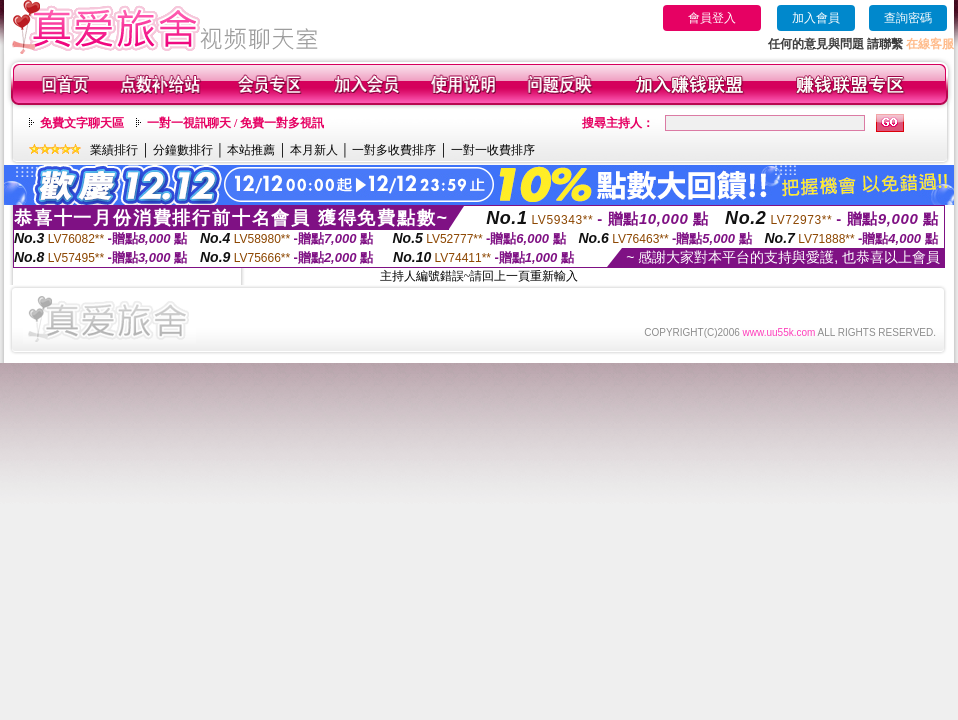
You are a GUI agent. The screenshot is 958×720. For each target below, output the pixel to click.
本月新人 (314, 150)
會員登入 (712, 18)
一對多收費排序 (394, 150)
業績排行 (114, 150)
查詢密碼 (908, 18)
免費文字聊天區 (82, 123)
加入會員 (816, 18)
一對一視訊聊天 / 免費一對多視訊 (235, 123)
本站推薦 (251, 150)
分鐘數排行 (183, 150)
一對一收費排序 (493, 150)
